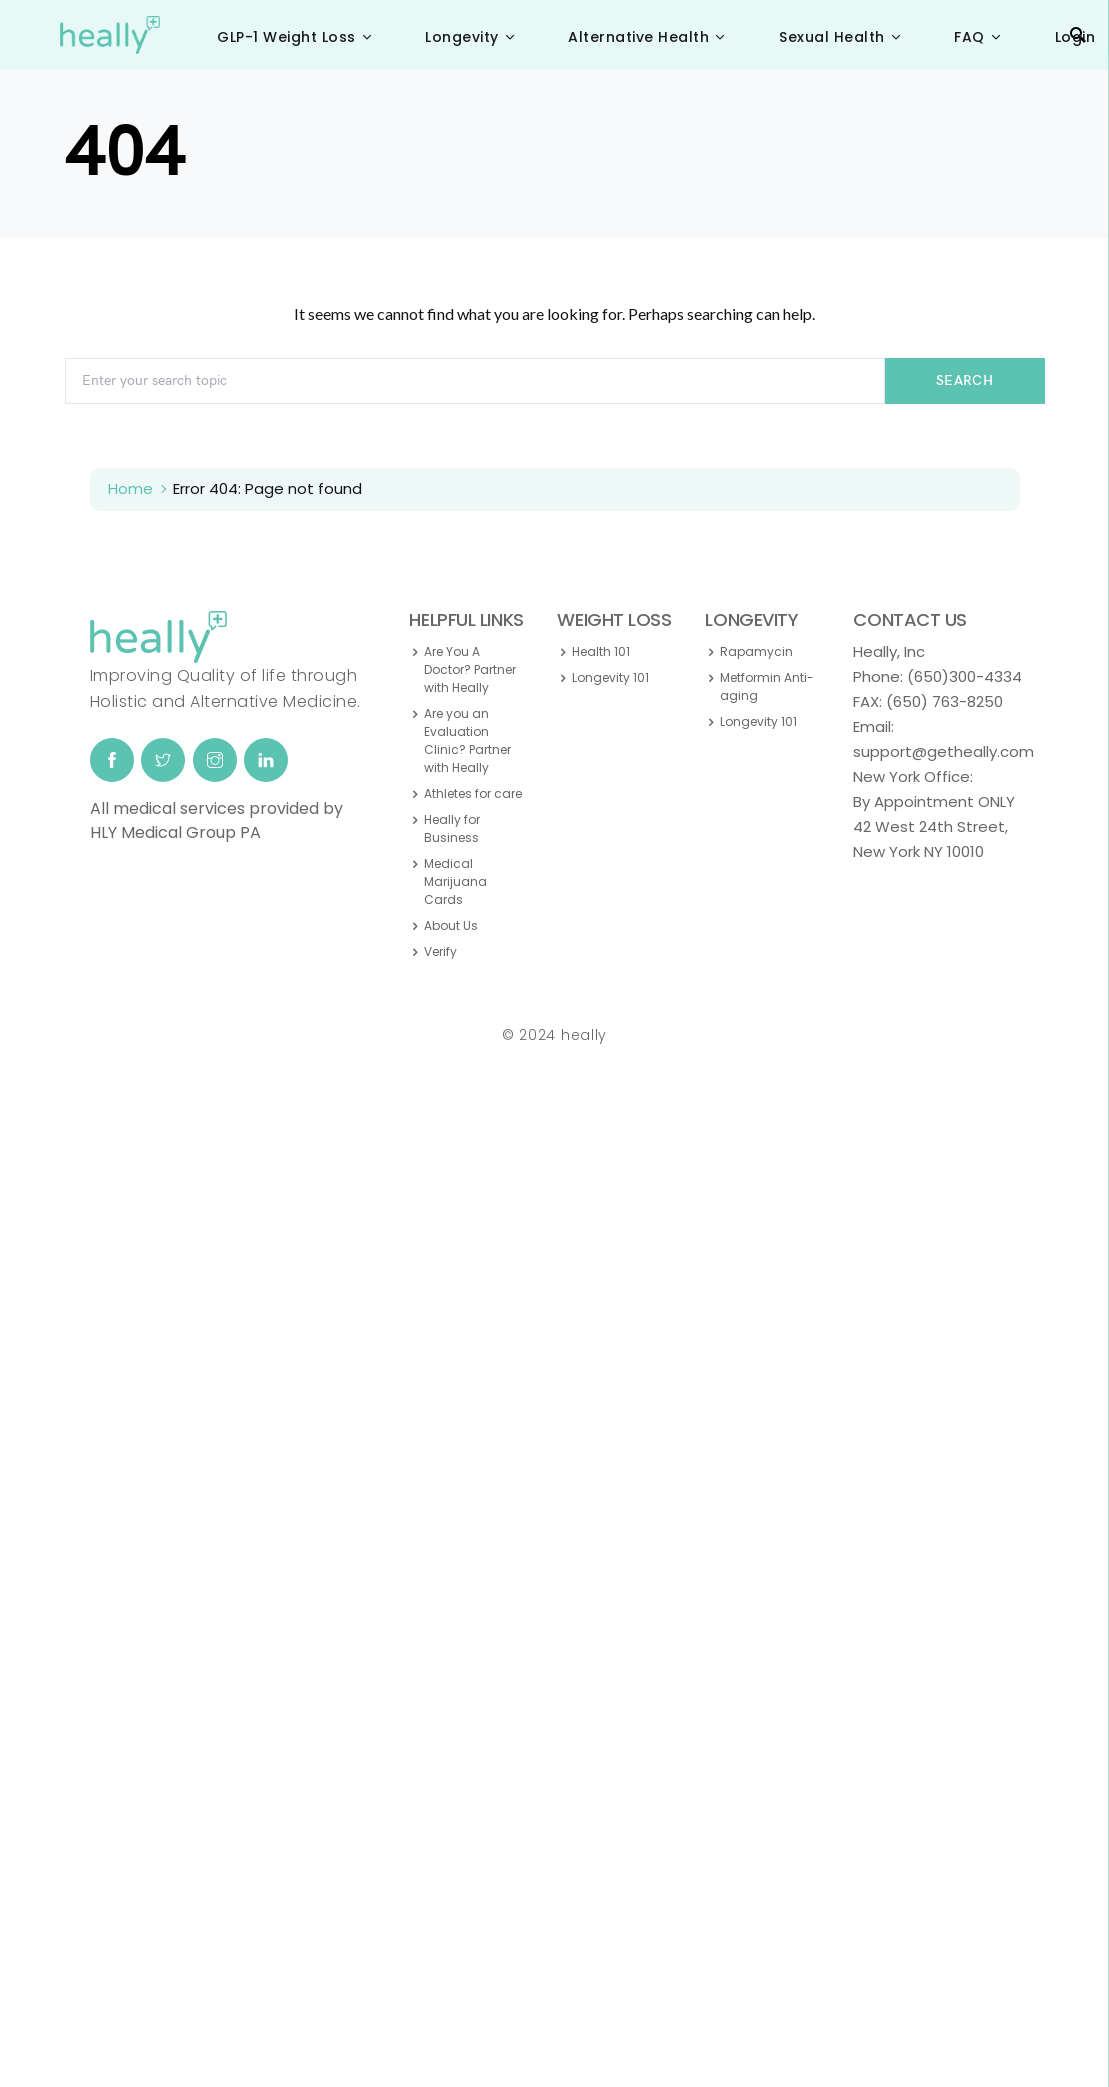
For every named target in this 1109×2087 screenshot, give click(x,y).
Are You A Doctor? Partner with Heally (470, 669)
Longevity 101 (610, 677)
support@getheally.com (943, 751)
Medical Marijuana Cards (455, 881)
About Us (451, 925)
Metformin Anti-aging (767, 686)
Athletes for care (473, 793)
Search (964, 380)
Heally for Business (452, 828)
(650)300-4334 (964, 676)
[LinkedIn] (266, 760)
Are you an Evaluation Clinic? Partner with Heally (467, 740)
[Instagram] (215, 760)
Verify (440, 951)
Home (130, 488)
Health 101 (601, 651)
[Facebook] (112, 760)
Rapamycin (756, 651)
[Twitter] (163, 760)
